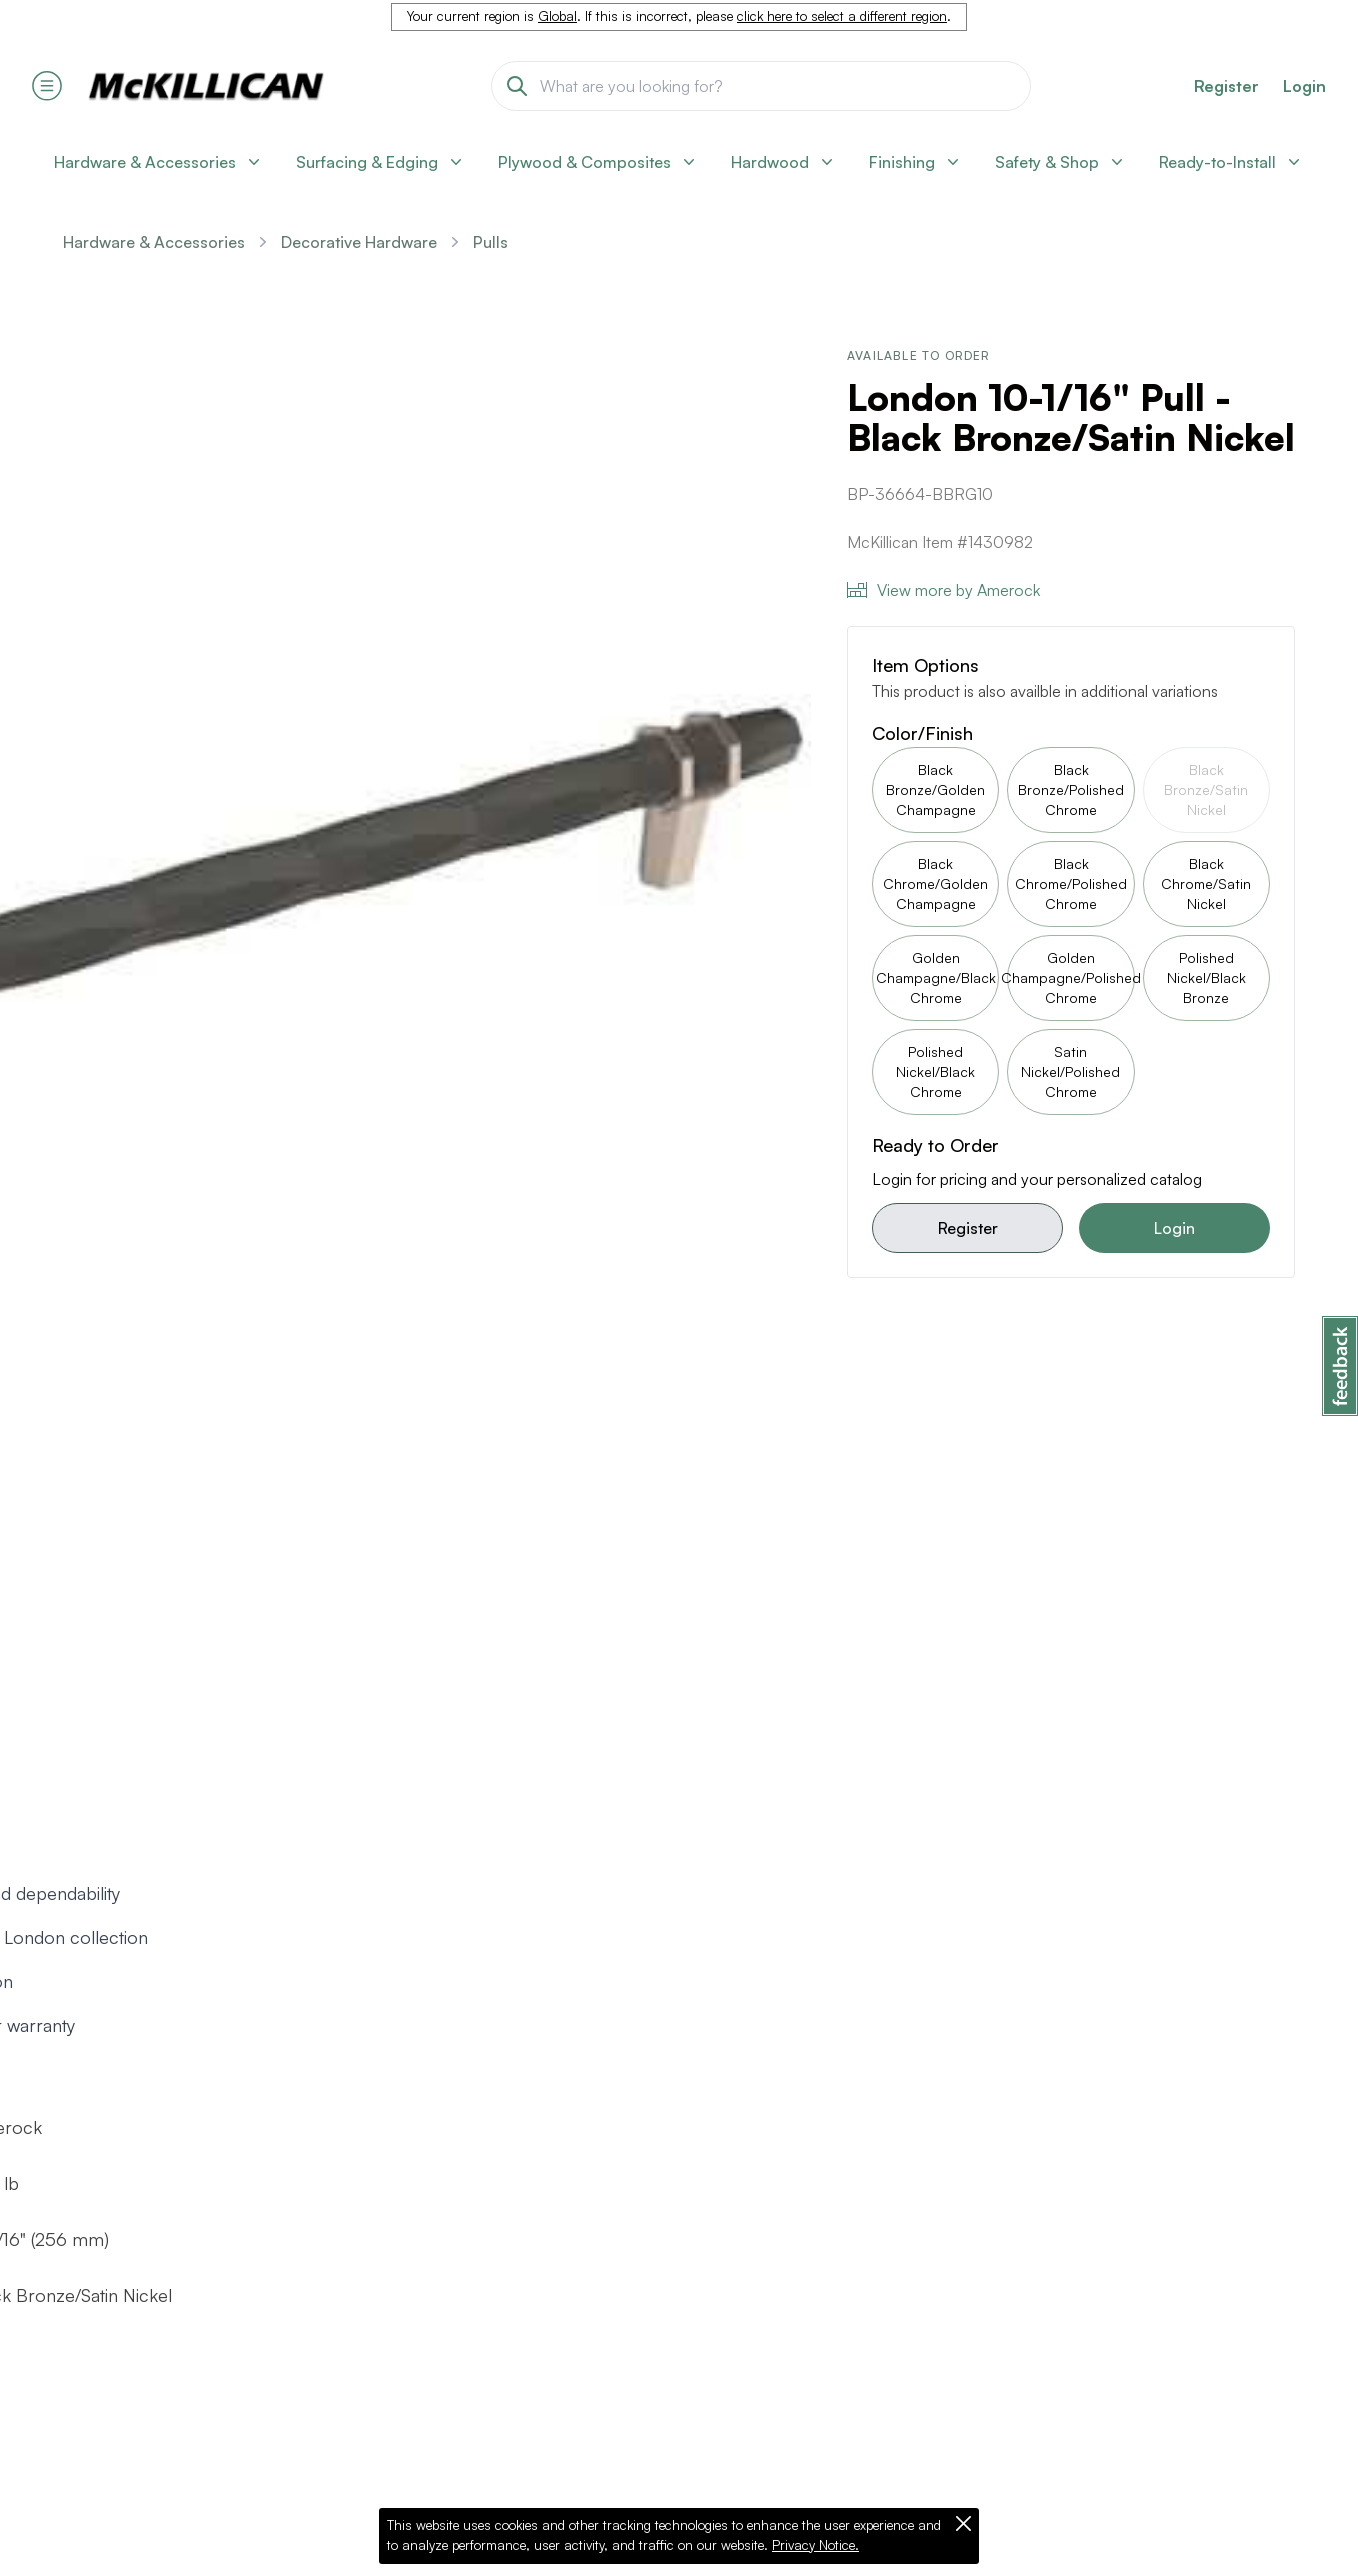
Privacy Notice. (815, 2545)
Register (968, 1228)
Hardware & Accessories (154, 242)
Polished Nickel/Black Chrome (935, 1071)
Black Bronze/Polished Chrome (1071, 789)
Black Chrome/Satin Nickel (1206, 883)
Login (1304, 86)
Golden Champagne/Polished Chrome (1070, 977)
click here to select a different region (842, 16)
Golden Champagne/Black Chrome (936, 977)
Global (557, 16)
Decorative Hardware (359, 242)
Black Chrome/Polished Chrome (1071, 883)
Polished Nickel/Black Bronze (1206, 977)
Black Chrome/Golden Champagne (935, 883)
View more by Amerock (943, 590)
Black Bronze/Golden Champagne (935, 789)
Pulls (490, 242)
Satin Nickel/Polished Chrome (1070, 1071)
